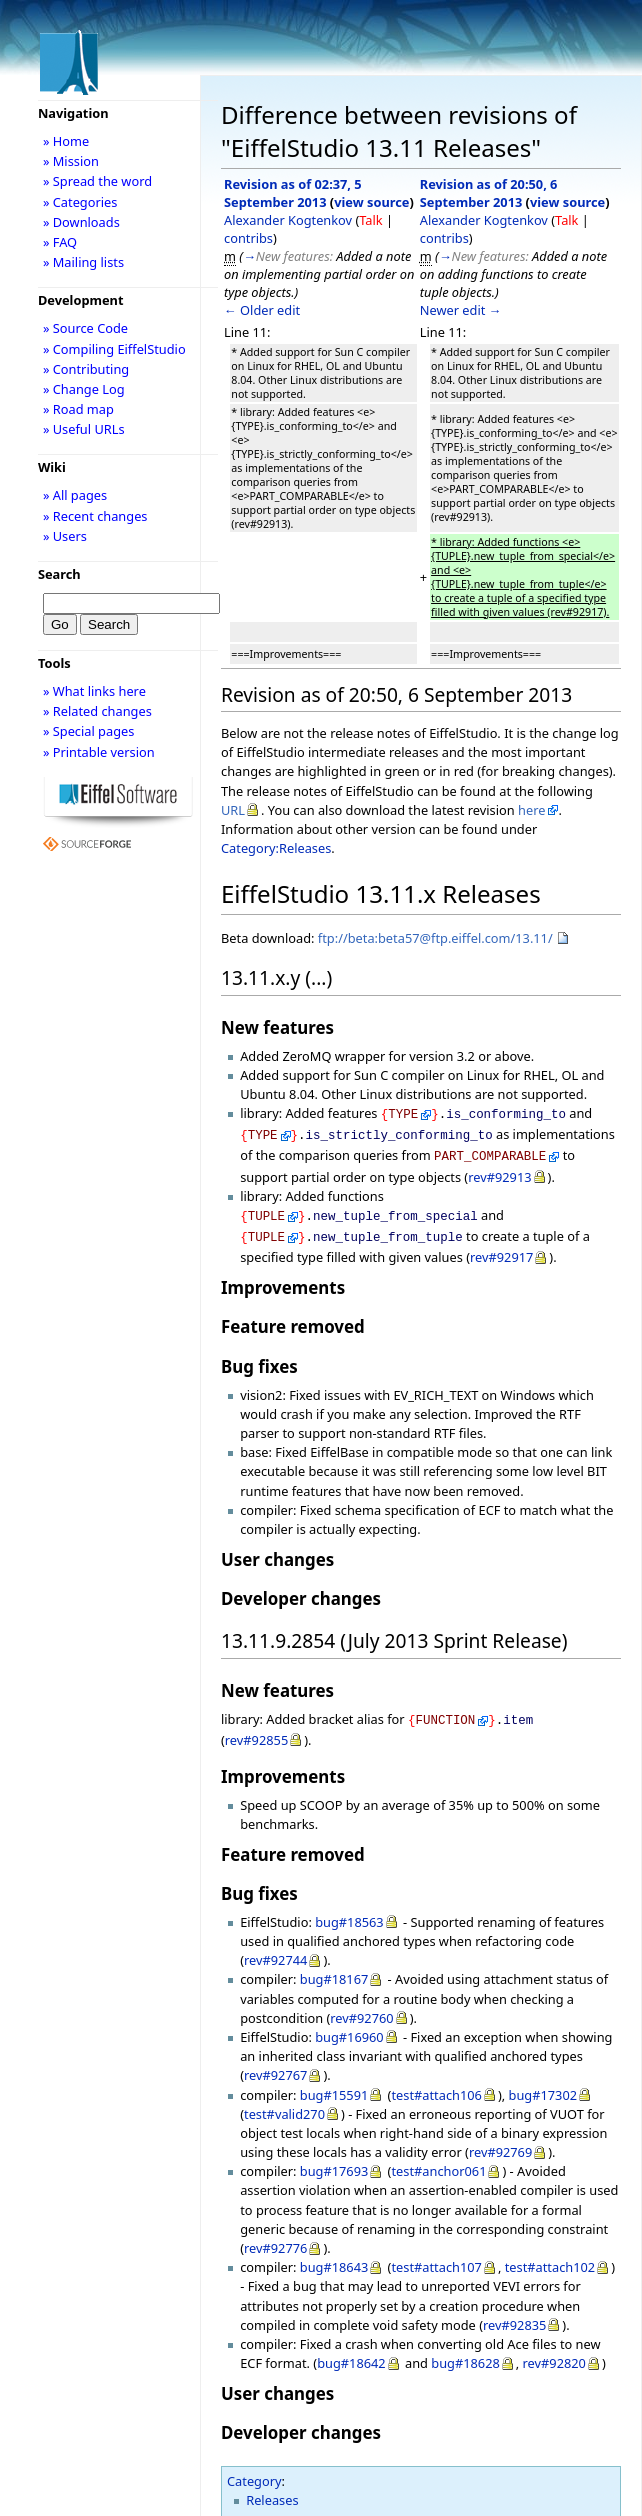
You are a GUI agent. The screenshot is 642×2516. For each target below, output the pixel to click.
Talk (370, 220)
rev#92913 (499, 1171)
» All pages (75, 495)
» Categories (80, 202)
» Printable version (99, 752)
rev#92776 (275, 2236)
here (531, 810)
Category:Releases (276, 848)
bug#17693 (334, 2159)
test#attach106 (436, 2083)
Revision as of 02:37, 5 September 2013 (293, 193)
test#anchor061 (438, 2159)
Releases (272, 2488)
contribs (248, 238)
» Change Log (84, 389)
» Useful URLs (84, 429)
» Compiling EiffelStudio (114, 349)
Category (254, 2469)
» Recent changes (95, 516)
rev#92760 (361, 2006)
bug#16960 (349, 2025)
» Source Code (85, 328)
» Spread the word (97, 181)
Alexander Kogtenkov (288, 220)
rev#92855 (256, 1728)
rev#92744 (275, 1948)
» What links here (94, 691)
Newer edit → (461, 310)
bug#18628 (465, 2351)
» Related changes (97, 711)
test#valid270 (284, 2102)
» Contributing (86, 369)
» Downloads (81, 222)
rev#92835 (514, 2313)
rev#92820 (554, 2351)
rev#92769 (500, 2140)
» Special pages (88, 731)
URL (233, 810)
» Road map (78, 409)
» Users (65, 536)
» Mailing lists (83, 262)
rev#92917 (501, 1247)
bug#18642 (351, 2351)
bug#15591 (334, 2083)
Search (59, 574)
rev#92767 (275, 2063)
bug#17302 (543, 2083)
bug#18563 (349, 1910)
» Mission (71, 161)
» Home (66, 141)
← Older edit (262, 310)
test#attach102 (550, 2255)
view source (371, 202)
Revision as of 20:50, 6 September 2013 (489, 193)
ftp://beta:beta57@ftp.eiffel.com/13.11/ (435, 938)
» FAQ (60, 242)
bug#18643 (334, 2255)
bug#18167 (334, 1967)
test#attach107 (436, 2255)
